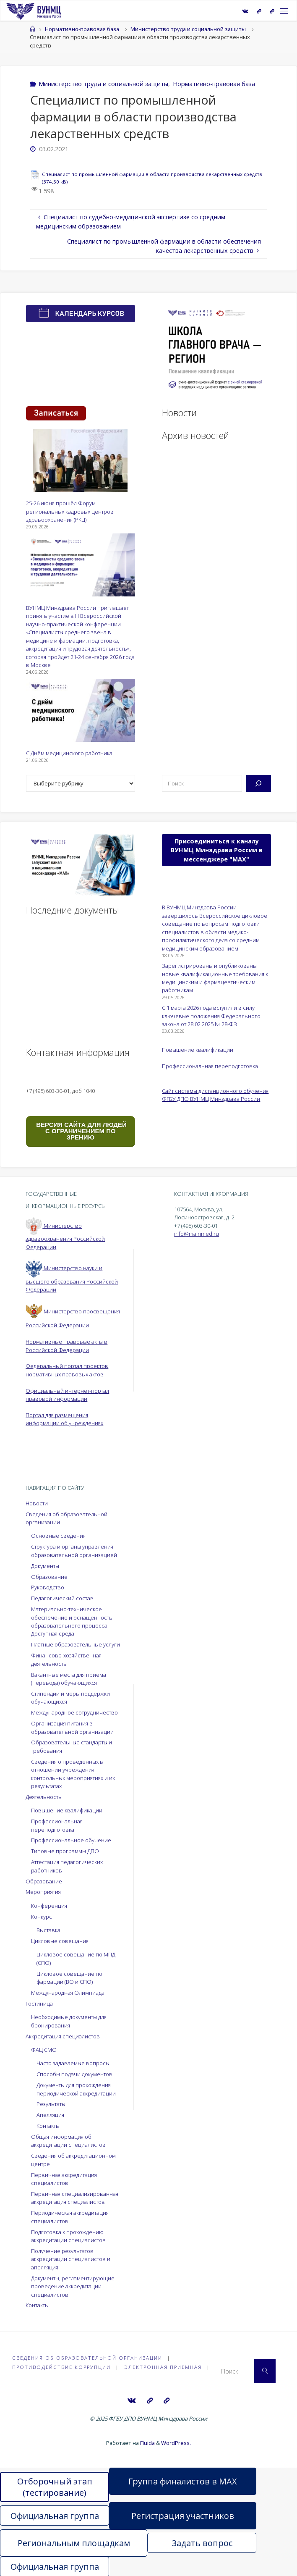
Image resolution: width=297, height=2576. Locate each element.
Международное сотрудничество (74, 1712)
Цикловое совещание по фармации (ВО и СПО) (69, 1977)
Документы (45, 1566)
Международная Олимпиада (67, 1992)
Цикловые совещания (60, 1941)
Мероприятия (43, 1892)
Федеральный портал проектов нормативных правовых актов (67, 1370)
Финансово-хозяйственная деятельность (66, 1659)
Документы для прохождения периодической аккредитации (76, 2089)
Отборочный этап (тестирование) (54, 2486)
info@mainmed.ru (196, 1233)
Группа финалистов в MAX (182, 2480)
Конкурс (41, 1916)
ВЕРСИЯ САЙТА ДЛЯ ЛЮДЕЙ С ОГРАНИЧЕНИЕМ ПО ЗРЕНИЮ (80, 1131)
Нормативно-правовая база (82, 29)
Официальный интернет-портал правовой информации (67, 1394)
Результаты (50, 2104)
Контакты (48, 2126)
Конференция (49, 1905)
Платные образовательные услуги (75, 1644)
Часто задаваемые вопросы (72, 2063)
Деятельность (44, 1797)
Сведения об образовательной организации (87, 2358)
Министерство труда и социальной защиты (188, 29)
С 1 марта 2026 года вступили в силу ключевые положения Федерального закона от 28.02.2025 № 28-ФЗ (211, 1016)
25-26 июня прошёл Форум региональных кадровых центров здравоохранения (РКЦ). (70, 511)
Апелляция (50, 2115)
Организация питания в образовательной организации (72, 1727)
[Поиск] (258, 783)
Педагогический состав (62, 1598)
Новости (37, 1503)
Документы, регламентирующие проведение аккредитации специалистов (73, 2286)
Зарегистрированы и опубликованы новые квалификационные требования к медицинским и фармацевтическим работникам (215, 978)
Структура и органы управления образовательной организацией (74, 1550)
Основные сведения (58, 1535)
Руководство (47, 1587)
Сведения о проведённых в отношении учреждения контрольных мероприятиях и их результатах (73, 1774)
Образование (49, 1577)
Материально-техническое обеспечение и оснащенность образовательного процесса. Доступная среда (71, 1621)
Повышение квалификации (197, 1049)
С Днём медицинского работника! (70, 753)
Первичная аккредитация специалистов (64, 2179)
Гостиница (39, 2003)
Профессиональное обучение (71, 1840)
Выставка (48, 1930)
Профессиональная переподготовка (210, 1066)
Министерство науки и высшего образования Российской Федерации (72, 1279)
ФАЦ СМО (44, 2049)
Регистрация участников (182, 2515)
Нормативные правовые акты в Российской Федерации (66, 1345)
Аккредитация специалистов (63, 2036)
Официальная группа (54, 2515)
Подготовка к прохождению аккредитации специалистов (68, 2236)
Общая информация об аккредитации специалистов (68, 2140)
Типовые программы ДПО (65, 1851)
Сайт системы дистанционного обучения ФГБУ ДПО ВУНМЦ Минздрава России (215, 1095)
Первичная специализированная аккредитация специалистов (74, 2198)
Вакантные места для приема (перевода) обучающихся (68, 1678)
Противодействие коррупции (61, 2367)
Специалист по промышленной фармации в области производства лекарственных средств (152, 174)
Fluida (147, 2442)
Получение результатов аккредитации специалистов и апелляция (70, 2259)
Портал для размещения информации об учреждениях (64, 1419)
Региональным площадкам (74, 2542)
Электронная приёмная (163, 2367)
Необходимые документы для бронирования (69, 2021)
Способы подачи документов (74, 2074)
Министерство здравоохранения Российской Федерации (65, 1236)
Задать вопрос (202, 2542)
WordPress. (176, 2442)
